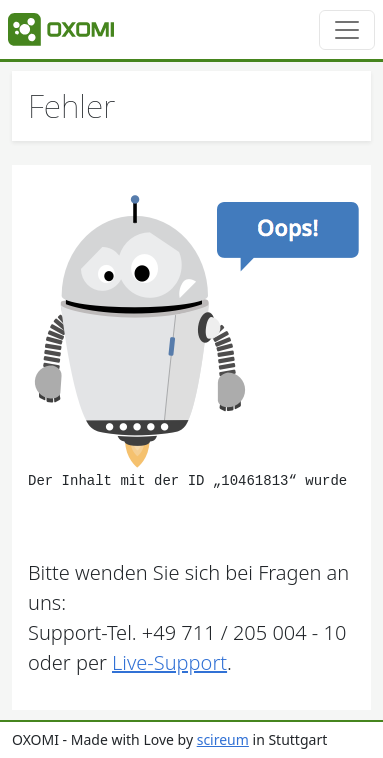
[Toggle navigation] (347, 30)
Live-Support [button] (169, 662)
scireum (223, 739)
